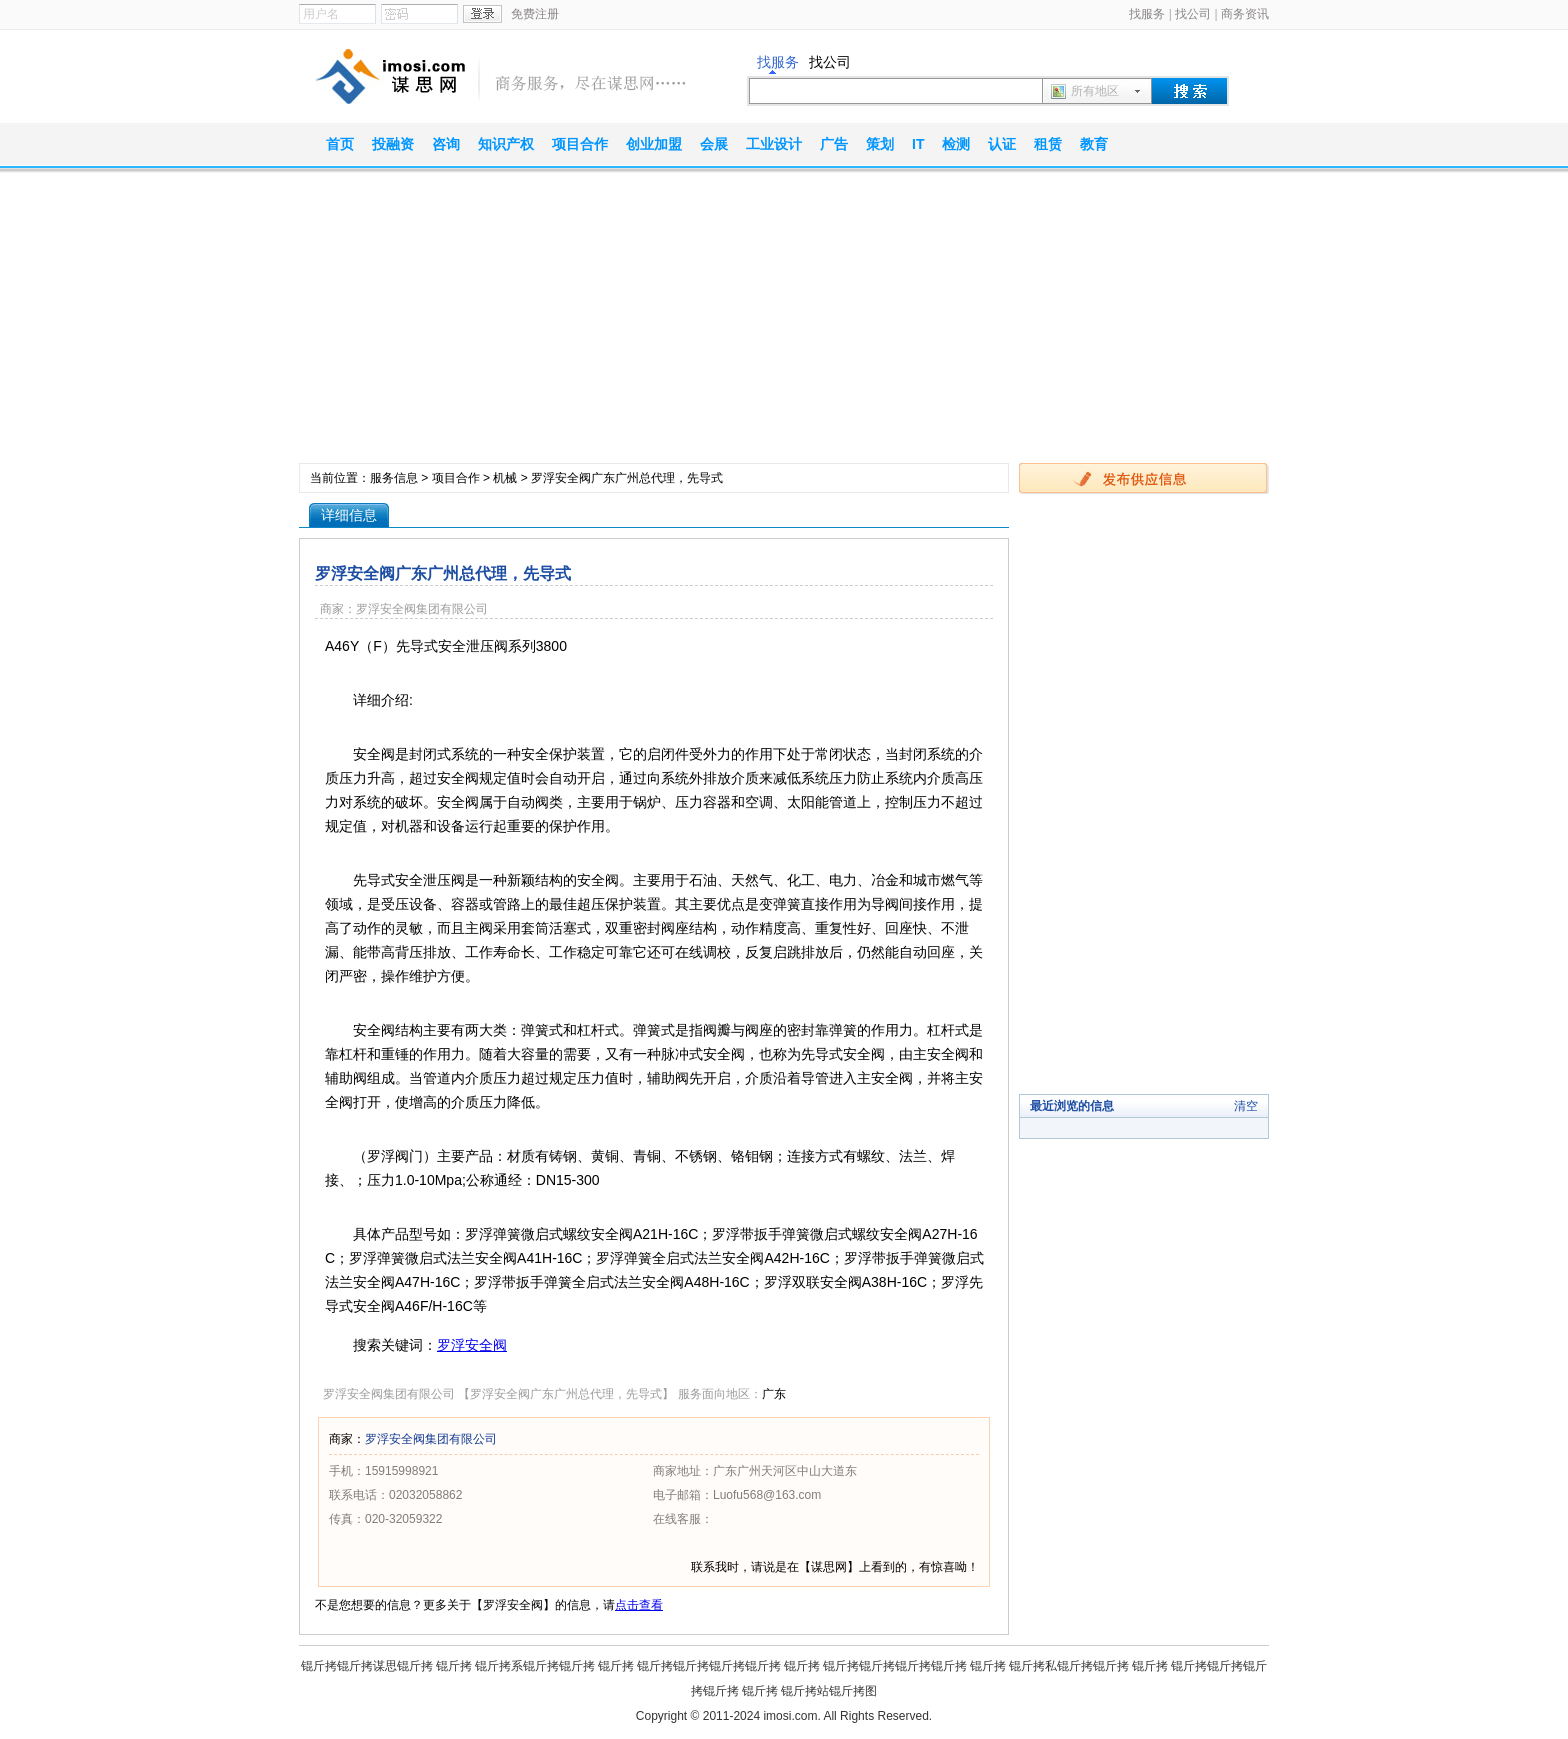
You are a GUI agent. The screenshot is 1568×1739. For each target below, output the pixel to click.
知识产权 (506, 144)
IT (918, 144)
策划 (880, 144)
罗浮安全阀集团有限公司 (431, 1439)
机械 (505, 478)
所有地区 (1095, 91)
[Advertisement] (784, 323)
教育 (1094, 144)
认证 (1002, 144)
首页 (340, 144)
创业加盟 (654, 144)
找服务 (1147, 14)
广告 (834, 144)
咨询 (446, 144)
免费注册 (535, 14)
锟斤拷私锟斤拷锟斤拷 (1069, 1666)
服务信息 (394, 478)
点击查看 (639, 1605)
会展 (714, 144)
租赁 (1048, 144)
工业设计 (774, 144)
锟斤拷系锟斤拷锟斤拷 (535, 1666)
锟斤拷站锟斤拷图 (829, 1691)
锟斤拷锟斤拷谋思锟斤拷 (367, 1666)
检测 (956, 144)
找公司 (1193, 14)
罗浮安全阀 (472, 1345)
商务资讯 (1245, 14)
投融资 (393, 144)
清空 (1246, 1106)
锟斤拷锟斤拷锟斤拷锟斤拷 (709, 1666)
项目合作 (580, 144)
